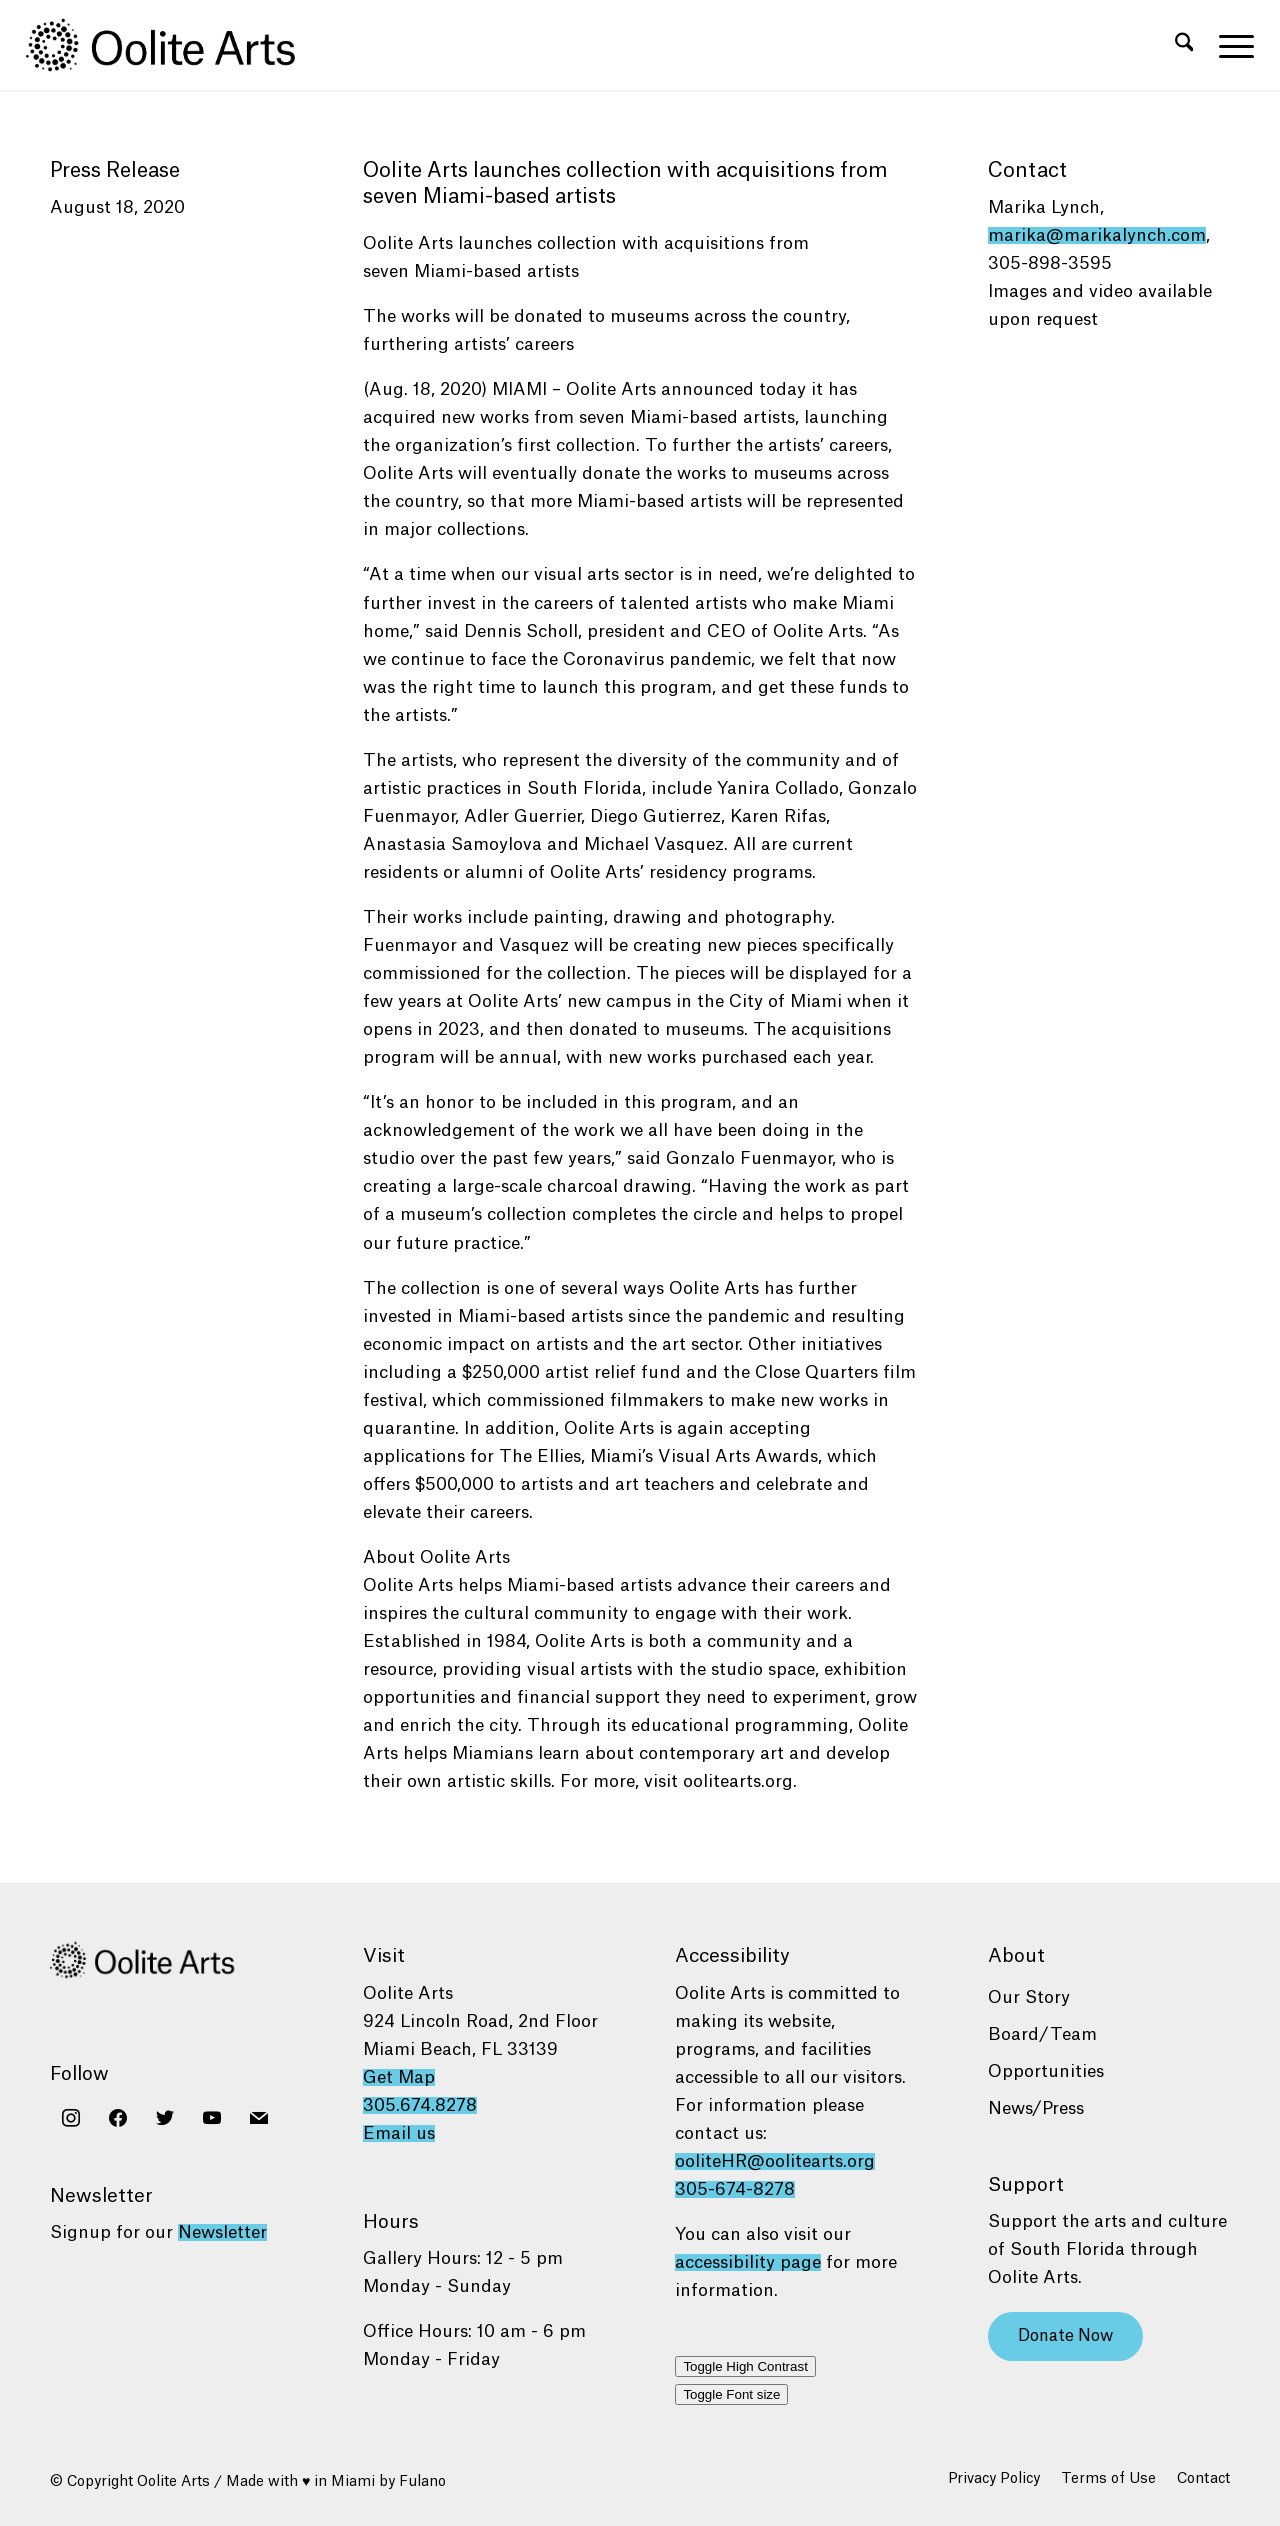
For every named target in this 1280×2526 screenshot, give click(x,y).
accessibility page (748, 2262)
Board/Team (1042, 2034)
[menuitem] (1184, 45)
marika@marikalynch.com (1097, 235)
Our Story (1029, 1997)
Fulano (422, 2482)
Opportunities (1046, 2071)
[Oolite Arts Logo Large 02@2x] (172, 45)
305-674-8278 (735, 2189)
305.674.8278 (420, 2105)
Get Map (399, 2077)
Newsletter (222, 2232)
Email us (399, 2133)
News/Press (1036, 2108)
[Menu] (1230, 45)
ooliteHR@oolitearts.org (775, 2161)
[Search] (1184, 45)
